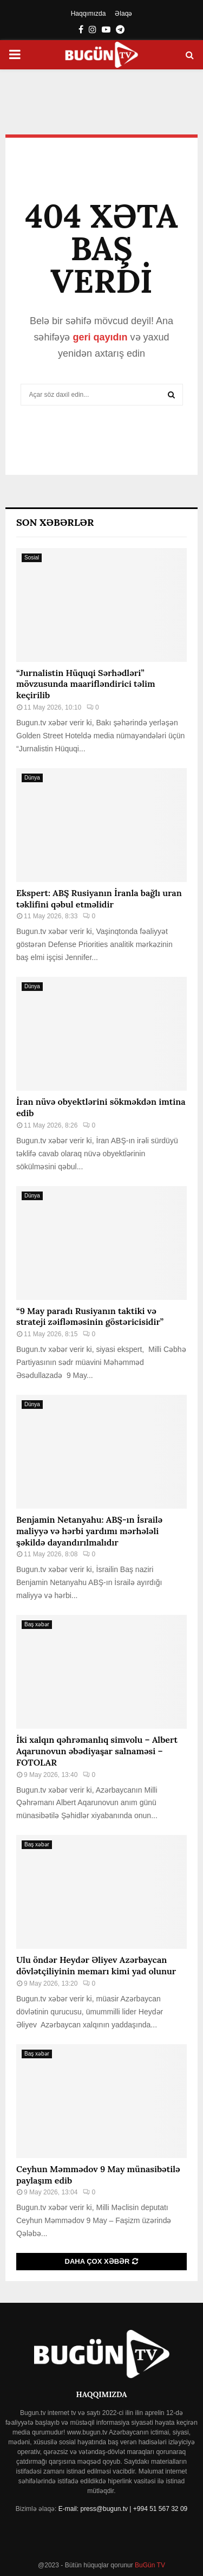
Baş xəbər (36, 1624)
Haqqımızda (88, 13)
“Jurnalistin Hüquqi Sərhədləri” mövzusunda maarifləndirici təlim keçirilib (85, 684)
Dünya (32, 778)
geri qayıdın (100, 337)
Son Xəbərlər (55, 522)
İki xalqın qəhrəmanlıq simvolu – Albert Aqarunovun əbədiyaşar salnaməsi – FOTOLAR (97, 1751)
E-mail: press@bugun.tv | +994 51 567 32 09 (122, 2509)
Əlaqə (123, 13)
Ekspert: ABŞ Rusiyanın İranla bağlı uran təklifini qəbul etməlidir (99, 898)
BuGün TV (149, 2565)
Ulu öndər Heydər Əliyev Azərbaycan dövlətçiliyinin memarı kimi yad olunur (96, 1965)
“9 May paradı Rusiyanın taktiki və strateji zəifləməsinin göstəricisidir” (89, 1316)
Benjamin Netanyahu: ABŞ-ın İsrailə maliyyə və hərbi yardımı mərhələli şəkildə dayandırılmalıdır (89, 1531)
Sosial (31, 558)
